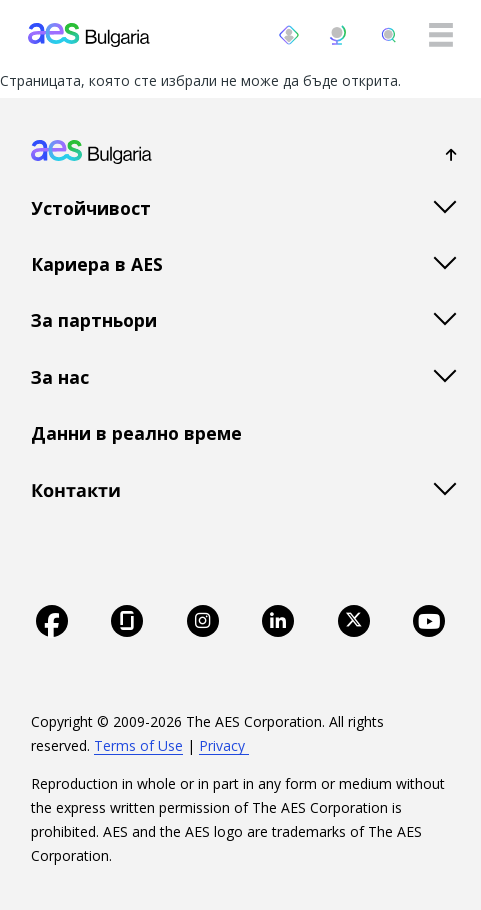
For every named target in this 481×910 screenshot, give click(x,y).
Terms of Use (138, 745)
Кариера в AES (97, 264)
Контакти (76, 490)
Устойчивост (91, 208)
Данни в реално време (136, 433)
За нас (60, 377)
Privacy (224, 745)
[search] (389, 35)
